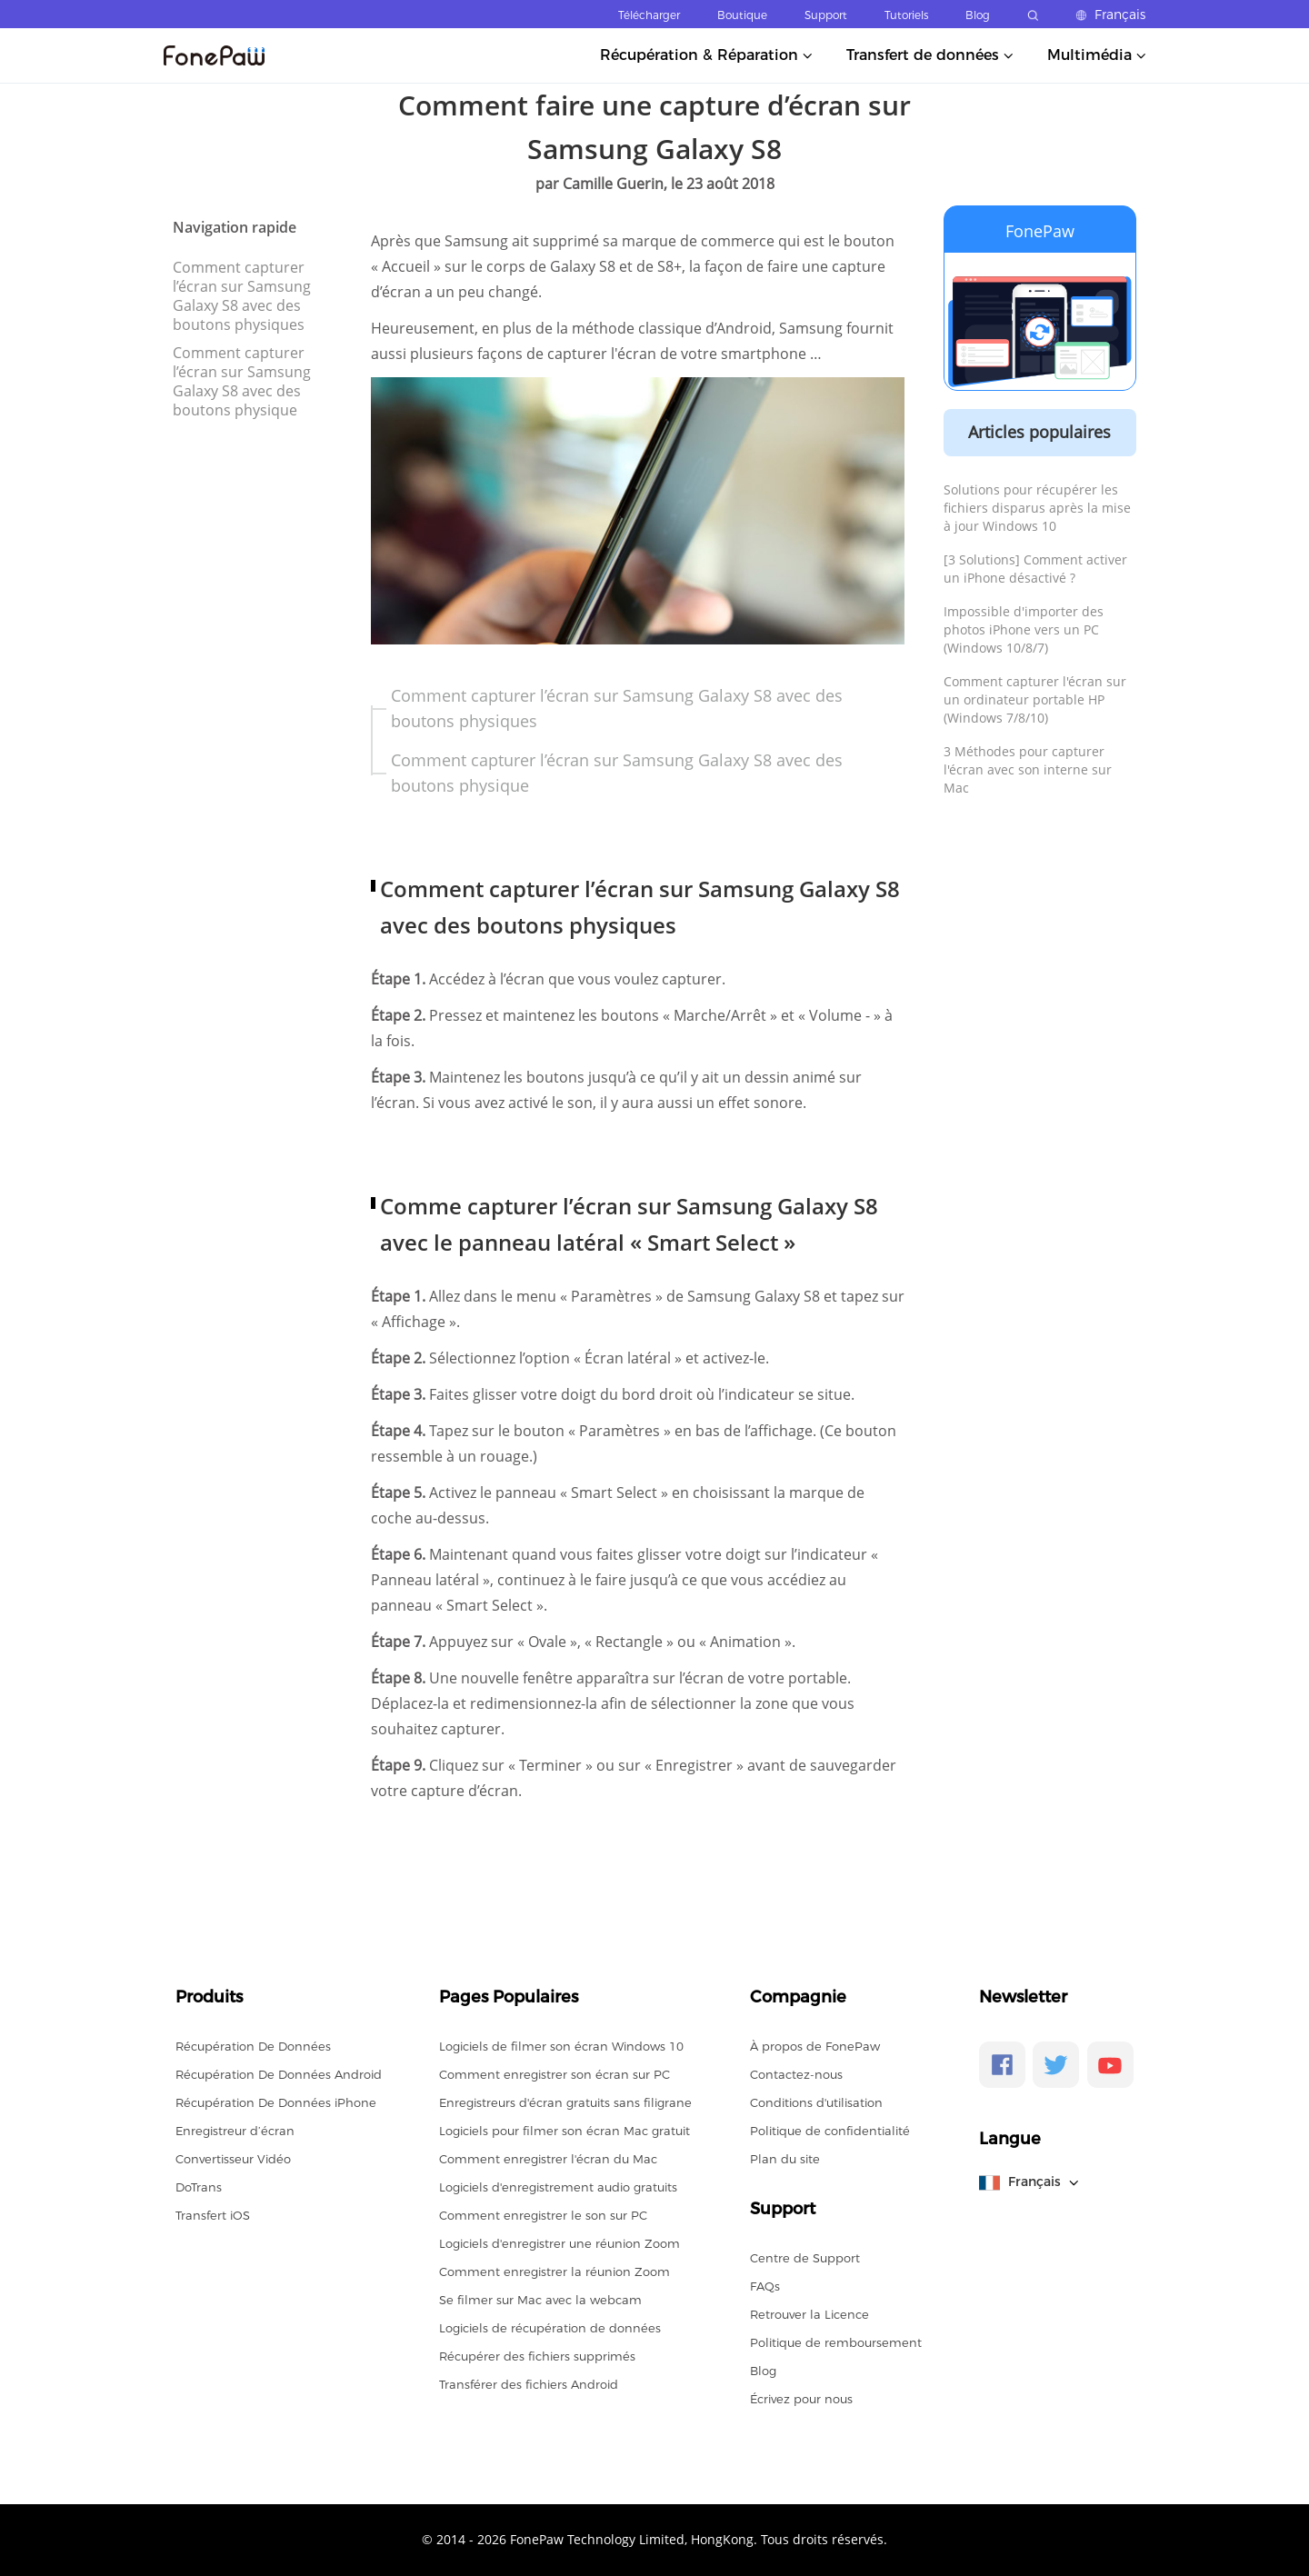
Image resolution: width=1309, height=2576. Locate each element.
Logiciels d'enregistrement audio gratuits (558, 2187)
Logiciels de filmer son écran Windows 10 (561, 2046)
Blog (977, 15)
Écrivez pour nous (801, 2398)
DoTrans (198, 2187)
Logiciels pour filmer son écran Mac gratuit (564, 2130)
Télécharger (649, 15)
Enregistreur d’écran (235, 2130)
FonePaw (1039, 231)
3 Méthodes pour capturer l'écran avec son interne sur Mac (1028, 769)
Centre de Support (805, 2258)
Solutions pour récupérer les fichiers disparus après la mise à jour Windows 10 (1037, 507)
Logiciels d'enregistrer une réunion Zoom (559, 2243)
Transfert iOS (212, 2215)
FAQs (765, 2286)
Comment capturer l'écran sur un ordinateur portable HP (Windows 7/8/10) (1035, 699)
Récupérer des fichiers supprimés (537, 2356)
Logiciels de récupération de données (550, 2328)
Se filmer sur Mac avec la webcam (540, 2299)
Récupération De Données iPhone (275, 2102)
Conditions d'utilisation (816, 2102)
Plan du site (785, 2159)
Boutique (742, 15)
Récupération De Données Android (278, 2074)
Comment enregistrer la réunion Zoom (554, 2271)
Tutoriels (906, 15)
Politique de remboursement (836, 2342)
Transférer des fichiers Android (528, 2384)
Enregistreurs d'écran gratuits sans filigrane (565, 2102)
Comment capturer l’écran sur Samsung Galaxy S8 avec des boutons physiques (242, 295)
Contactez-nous (796, 2074)
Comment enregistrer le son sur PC (543, 2215)
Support (825, 15)
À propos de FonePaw (815, 2046)
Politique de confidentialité (830, 2130)
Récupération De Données (253, 2046)
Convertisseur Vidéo (233, 2159)
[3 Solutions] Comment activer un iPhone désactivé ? (1035, 568)
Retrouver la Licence (809, 2314)
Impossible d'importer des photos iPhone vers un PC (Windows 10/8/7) (1024, 629)
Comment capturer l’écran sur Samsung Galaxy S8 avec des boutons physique (242, 381)
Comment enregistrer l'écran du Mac (548, 2159)
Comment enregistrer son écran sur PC (554, 2074)
